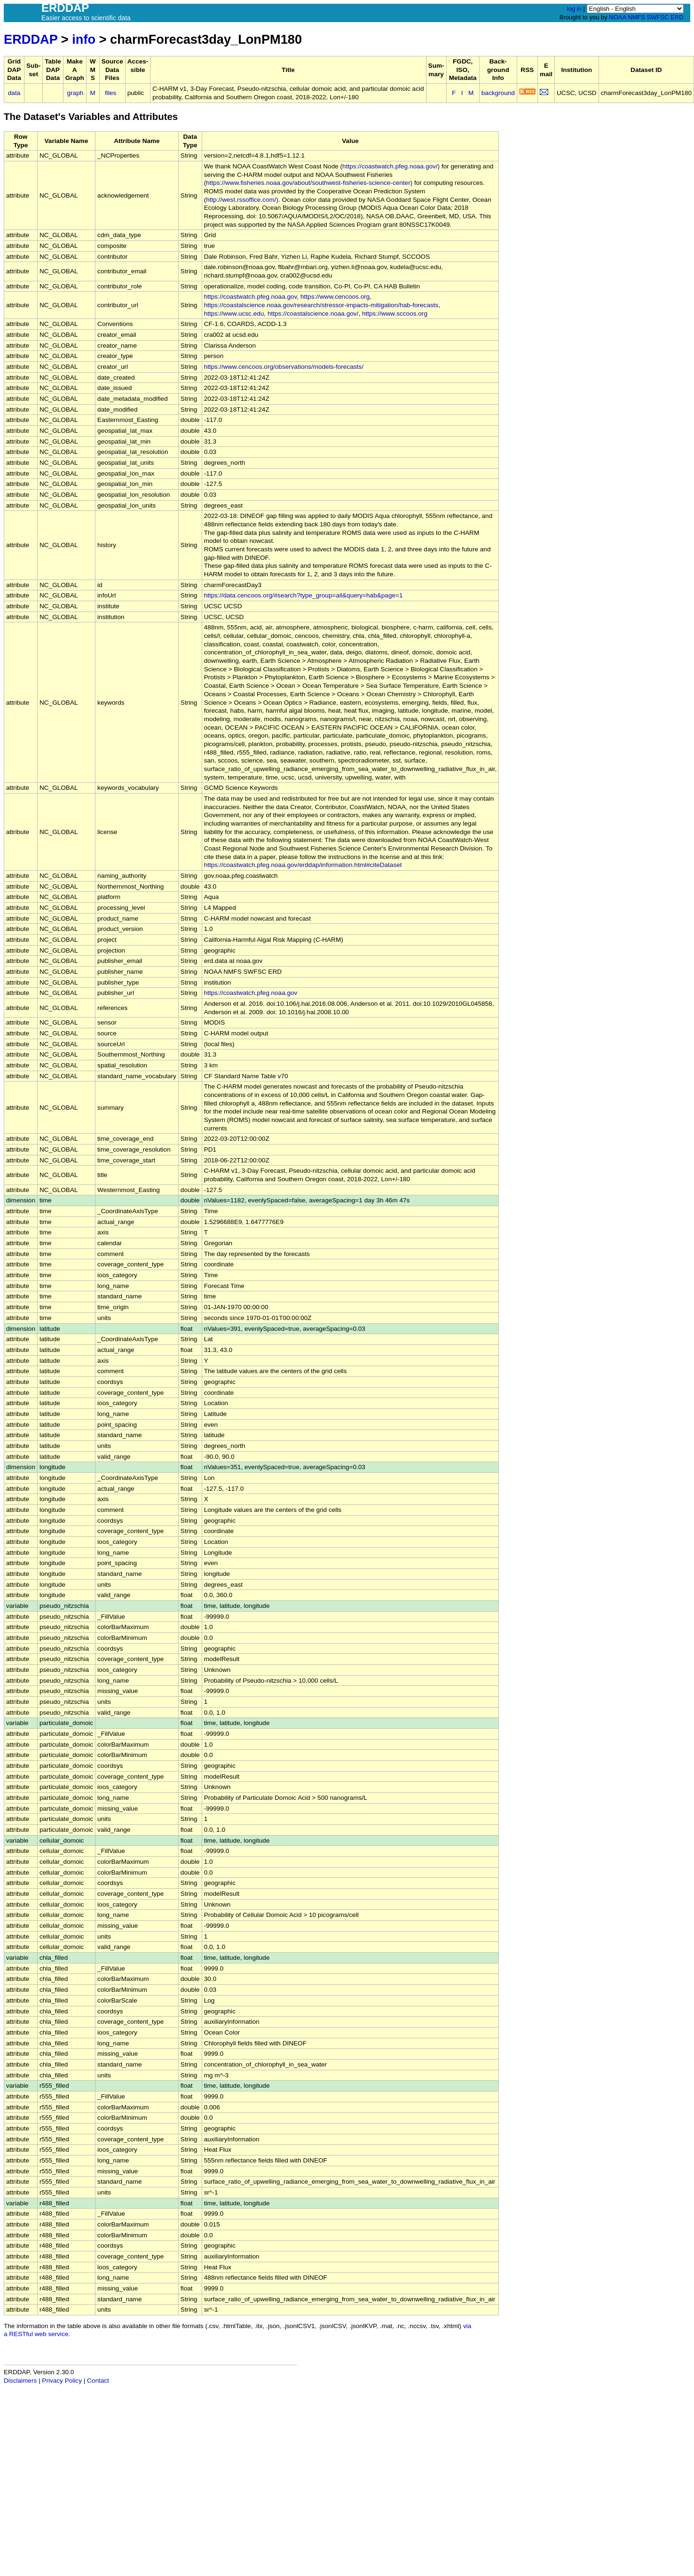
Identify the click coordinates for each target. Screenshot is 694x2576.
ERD (676, 17)
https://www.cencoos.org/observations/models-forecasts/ (283, 366)
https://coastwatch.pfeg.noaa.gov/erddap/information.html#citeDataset (303, 864)
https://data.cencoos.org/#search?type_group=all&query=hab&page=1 (303, 595)
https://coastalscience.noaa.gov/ (313, 313)
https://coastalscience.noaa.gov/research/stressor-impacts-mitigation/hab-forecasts (321, 305)
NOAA (617, 17)
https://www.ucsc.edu (234, 313)
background (498, 92)
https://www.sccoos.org (394, 313)
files (110, 92)
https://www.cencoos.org (335, 296)
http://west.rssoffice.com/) (242, 199)
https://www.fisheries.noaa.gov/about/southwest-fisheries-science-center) (309, 182)
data (14, 92)
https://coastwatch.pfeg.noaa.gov (250, 296)
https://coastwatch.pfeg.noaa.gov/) (391, 166)
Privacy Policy (62, 2380)
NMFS (636, 17)
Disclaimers (20, 2380)
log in (574, 8)
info (83, 39)
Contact (98, 2380)
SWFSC (658, 17)
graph (75, 92)
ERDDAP (30, 39)
